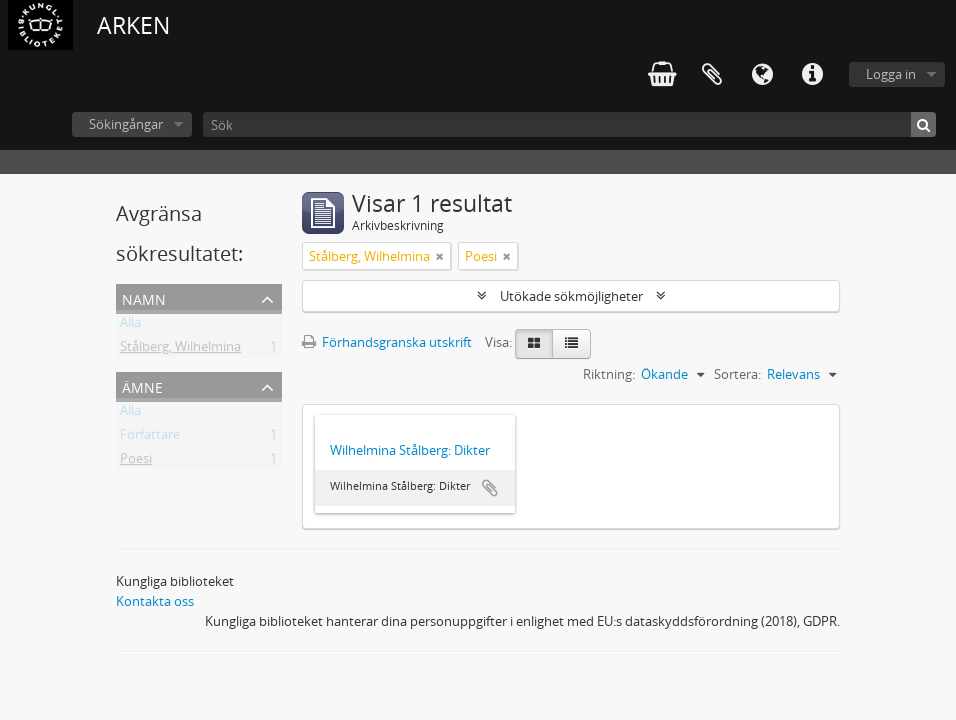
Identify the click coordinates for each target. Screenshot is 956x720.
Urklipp (712, 75)
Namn (144, 297)
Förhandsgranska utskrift (387, 342)
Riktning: (609, 374)
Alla (130, 326)
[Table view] (571, 344)
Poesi (136, 462)
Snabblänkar (812, 75)
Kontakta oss (155, 601)
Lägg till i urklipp (490, 488)
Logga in (891, 74)
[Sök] (569, 124)
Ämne (142, 385)
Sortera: (737, 374)
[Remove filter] (440, 256)
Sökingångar (126, 124)
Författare (150, 438)
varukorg (662, 75)
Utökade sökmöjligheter (571, 296)
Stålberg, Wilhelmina (180, 350)
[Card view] (534, 344)
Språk (762, 75)
